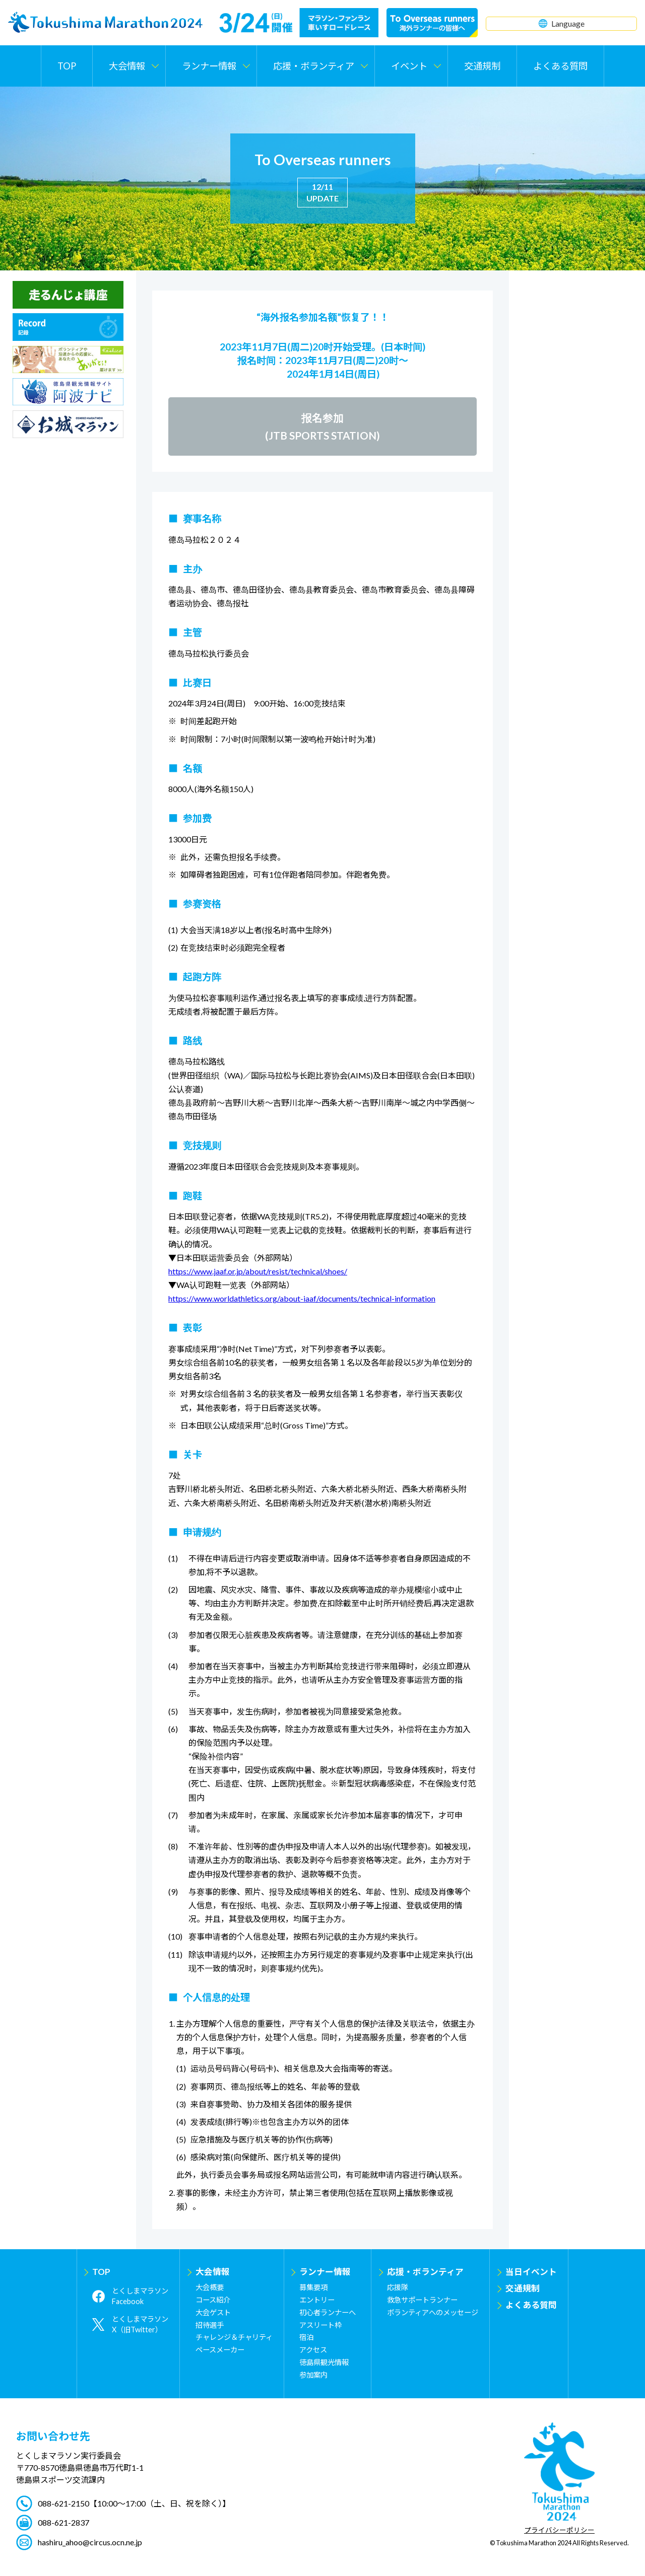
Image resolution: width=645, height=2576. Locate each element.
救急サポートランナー (422, 2300)
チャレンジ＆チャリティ (234, 2337)
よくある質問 (560, 65)
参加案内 (313, 2375)
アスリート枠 (320, 2325)
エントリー (317, 2300)
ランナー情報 (325, 2271)
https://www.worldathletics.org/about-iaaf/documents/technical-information (301, 1298)
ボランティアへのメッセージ (432, 2312)
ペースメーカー (220, 2349)
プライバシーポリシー (559, 2530)
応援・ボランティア (425, 2271)
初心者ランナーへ (327, 2312)
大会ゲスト (213, 2312)
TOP (66, 65)
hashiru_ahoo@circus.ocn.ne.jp (90, 2542)
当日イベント (531, 2271)
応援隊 (397, 2287)
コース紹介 (213, 2300)
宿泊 (306, 2337)
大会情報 (213, 2271)
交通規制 (482, 65)
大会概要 (210, 2287)
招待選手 (210, 2325)
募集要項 (313, 2287)
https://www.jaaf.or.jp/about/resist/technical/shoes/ (257, 1271)
